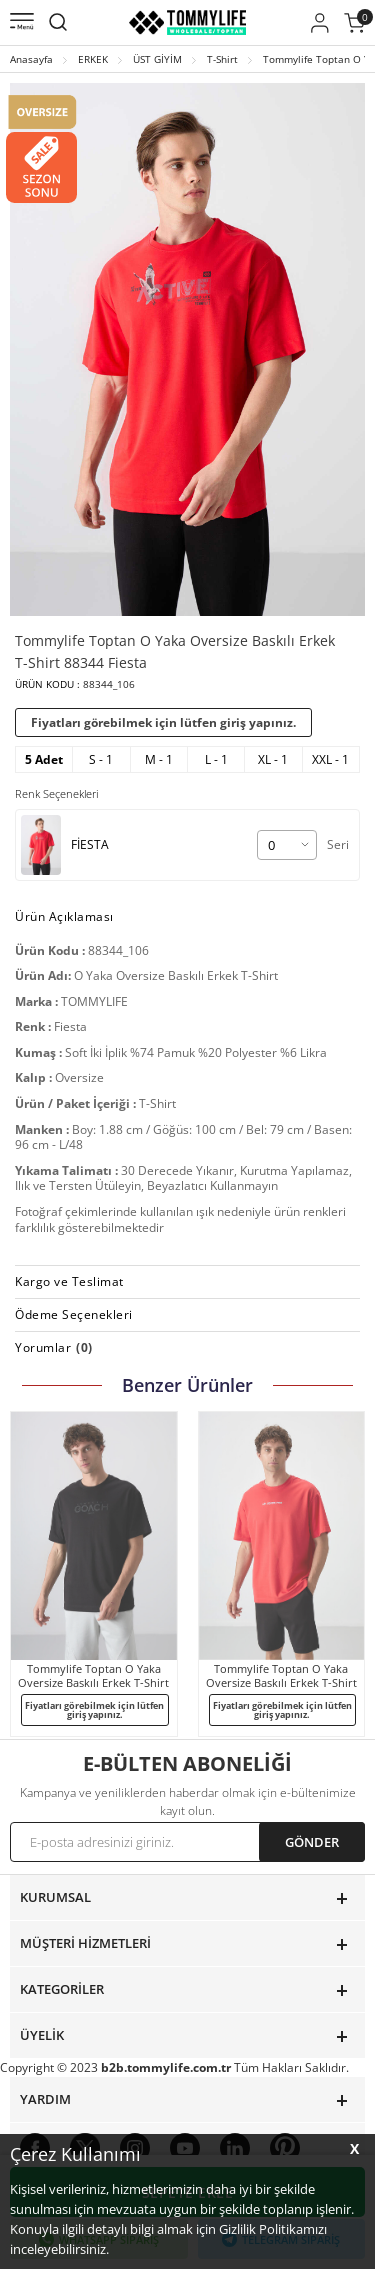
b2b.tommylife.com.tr (166, 2067)
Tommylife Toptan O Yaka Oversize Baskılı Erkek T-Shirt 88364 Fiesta (281, 1676)
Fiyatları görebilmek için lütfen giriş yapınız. (163, 722)
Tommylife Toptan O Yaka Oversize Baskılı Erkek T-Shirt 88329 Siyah (93, 1676)
